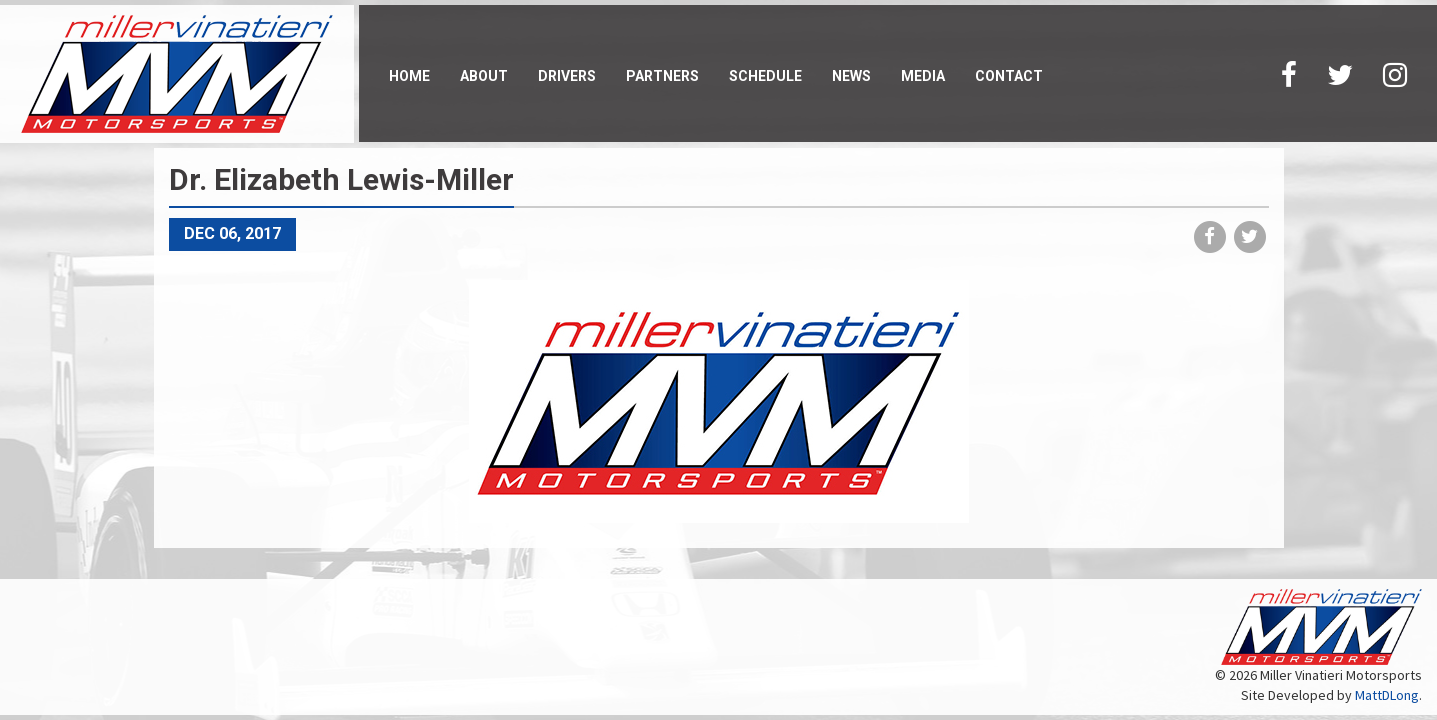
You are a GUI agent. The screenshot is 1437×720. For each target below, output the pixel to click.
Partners (662, 76)
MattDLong (1387, 695)
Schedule (765, 76)
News (851, 76)
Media (923, 76)
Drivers (567, 76)
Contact (1009, 76)
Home (409, 76)
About (484, 76)
